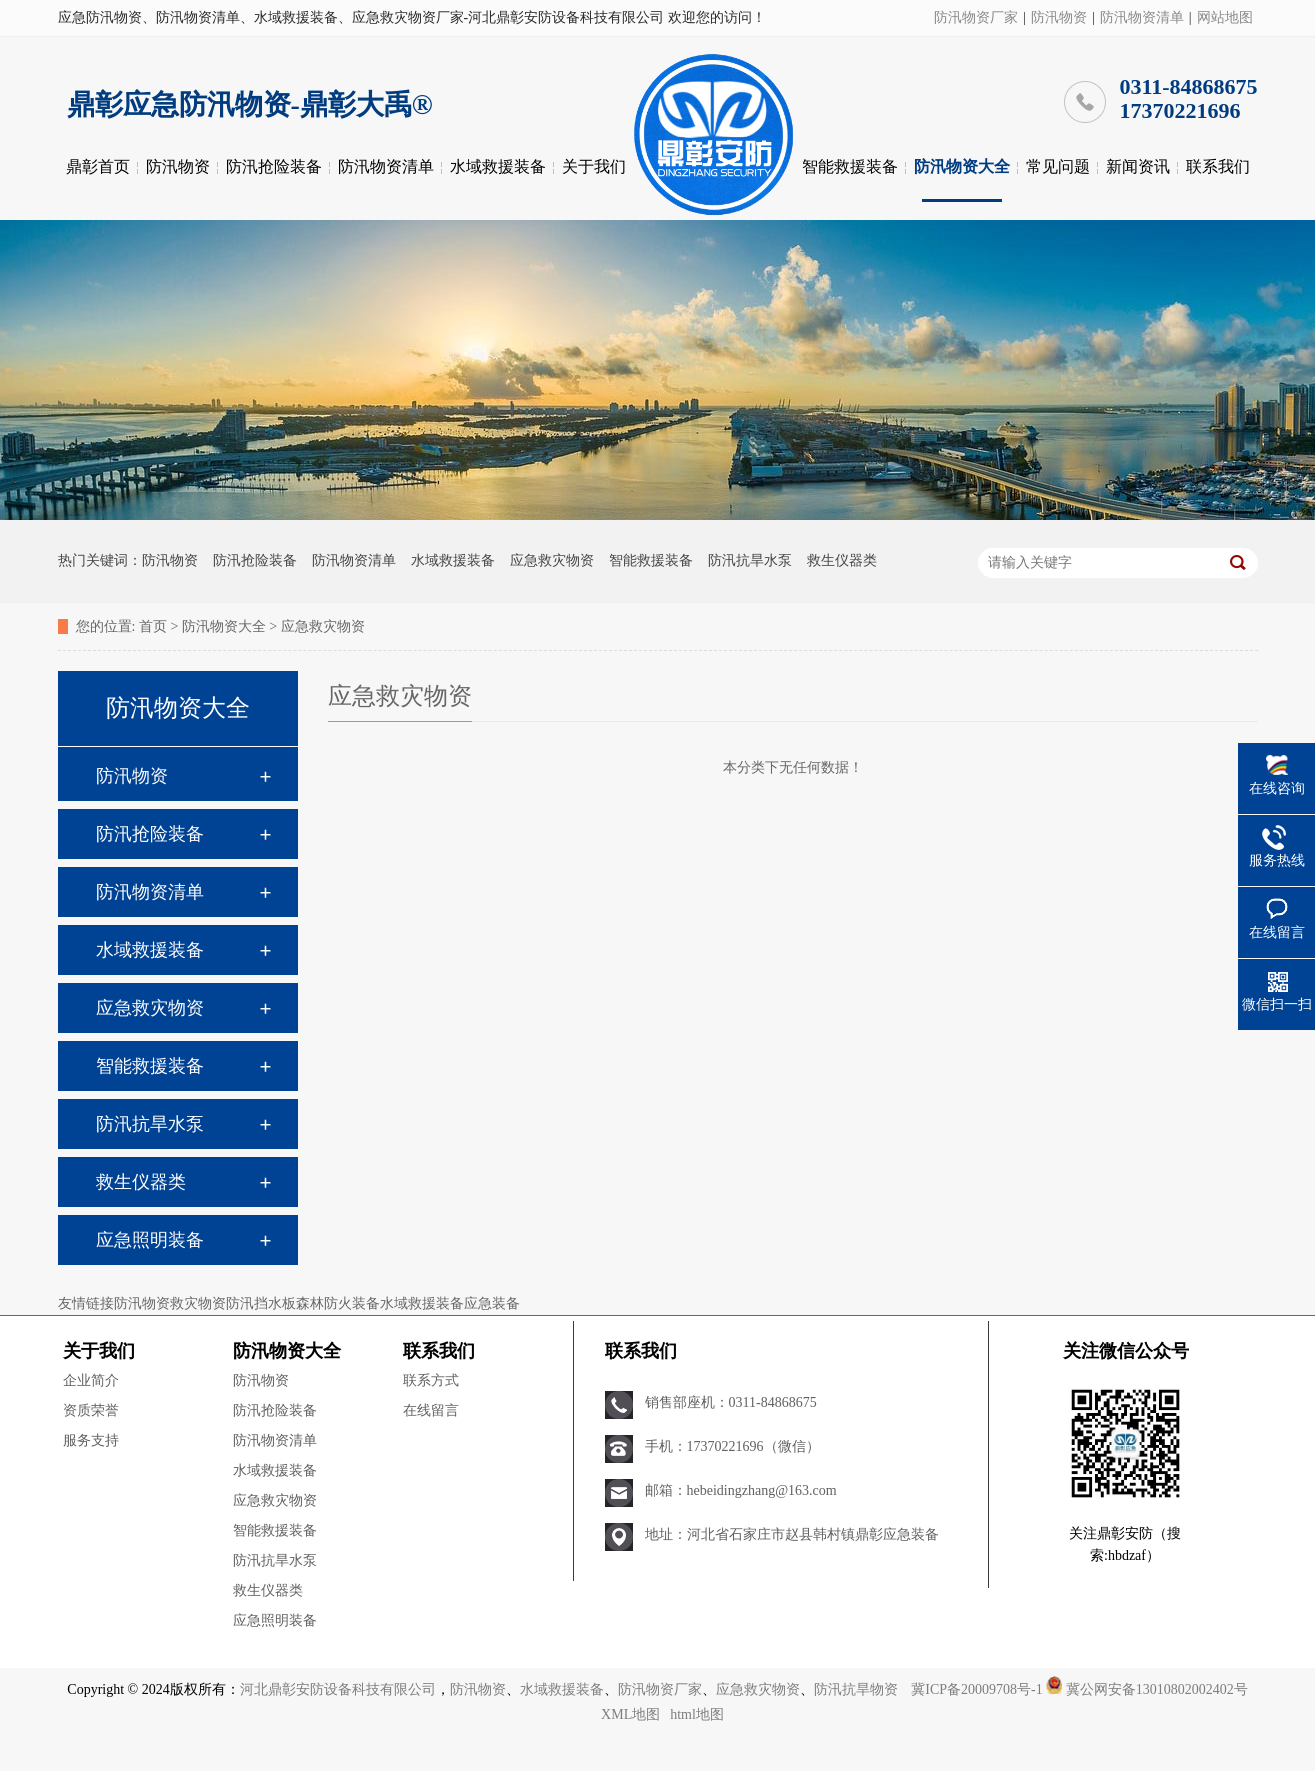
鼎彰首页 (98, 166)
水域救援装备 (498, 166)
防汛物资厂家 (976, 17)
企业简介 (91, 1380)
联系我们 (1218, 166)
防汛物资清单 (1142, 17)
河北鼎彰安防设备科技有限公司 (338, 1689)
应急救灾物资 (552, 560)
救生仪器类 (842, 560)
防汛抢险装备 (274, 166)
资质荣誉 (91, 1410)
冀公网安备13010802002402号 (1157, 1689)
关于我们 (594, 166)
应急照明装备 (150, 1240)
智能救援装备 (850, 166)
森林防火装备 (338, 1303)
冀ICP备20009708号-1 (976, 1689)
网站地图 (1225, 17)
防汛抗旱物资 (856, 1689)
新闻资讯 (1138, 166)
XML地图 (630, 1714)
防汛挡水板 (261, 1303)
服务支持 (91, 1440)
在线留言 (431, 1410)
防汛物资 (1059, 17)
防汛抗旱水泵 (750, 560)
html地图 (697, 1714)
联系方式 (431, 1380)
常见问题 (1058, 166)
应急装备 (492, 1303)
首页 (153, 626)
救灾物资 (198, 1303)
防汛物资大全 (962, 166)
